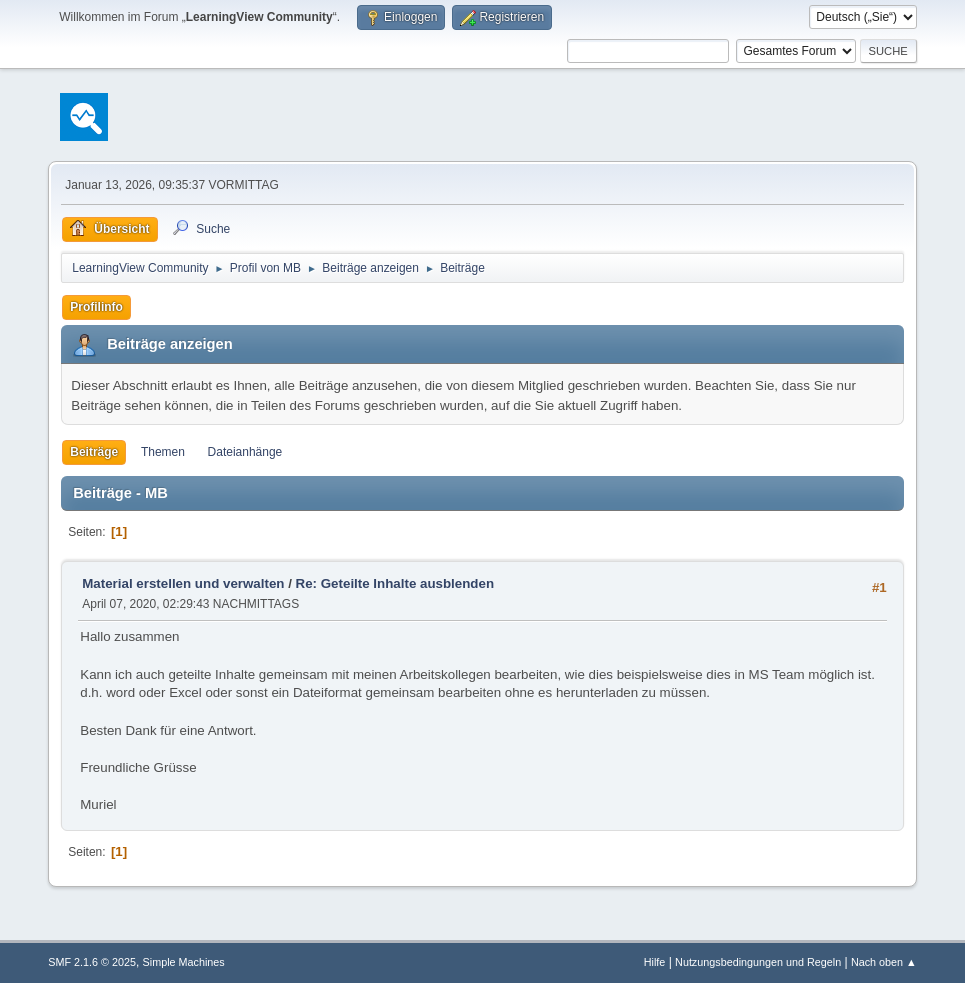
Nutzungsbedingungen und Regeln (758, 962)
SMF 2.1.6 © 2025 (92, 962)
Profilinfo (96, 307)
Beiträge (94, 452)
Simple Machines (184, 962)
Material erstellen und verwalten (183, 583)
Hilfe (655, 962)
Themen (163, 452)
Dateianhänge (245, 452)
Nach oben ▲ (884, 962)
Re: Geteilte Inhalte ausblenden (395, 583)
